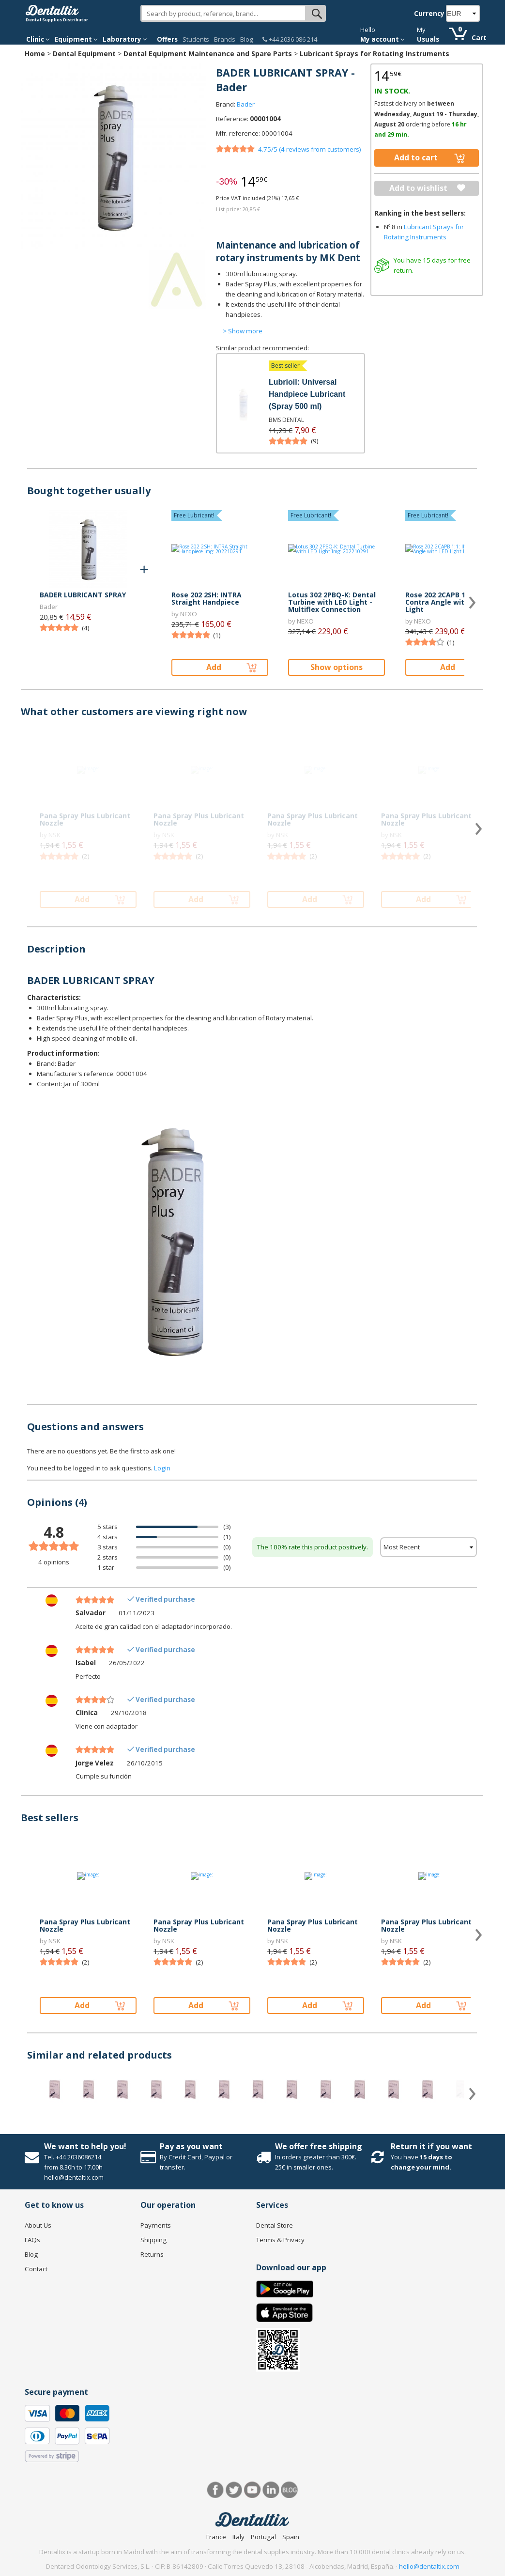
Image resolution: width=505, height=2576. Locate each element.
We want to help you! (85, 2146)
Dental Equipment (84, 53)
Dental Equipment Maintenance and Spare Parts (207, 53)
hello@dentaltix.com (429, 2566)
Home (35, 53)
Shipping (153, 2239)
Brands (224, 39)
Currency (429, 13)
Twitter (234, 2490)
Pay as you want (191, 2146)
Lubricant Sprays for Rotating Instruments (374, 53)
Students (196, 39)
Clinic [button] (38, 39)
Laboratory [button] (125, 39)
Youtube (252, 2490)
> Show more (242, 331)
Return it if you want (431, 2146)
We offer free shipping (318, 2146)
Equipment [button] (76, 39)
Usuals (428, 39)
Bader (246, 104)
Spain (290, 2536)
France (216, 2536)
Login (162, 1468)
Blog (246, 39)
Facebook (215, 2490)
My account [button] (382, 39)
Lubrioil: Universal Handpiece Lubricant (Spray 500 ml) (307, 394)
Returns (152, 2254)
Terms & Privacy (280, 2239)
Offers (167, 39)
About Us (38, 2225)
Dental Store (274, 2225)
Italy (238, 2536)
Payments (155, 2225)
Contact (36, 2268)
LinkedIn (270, 2490)
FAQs (32, 2239)
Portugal (263, 2536)
